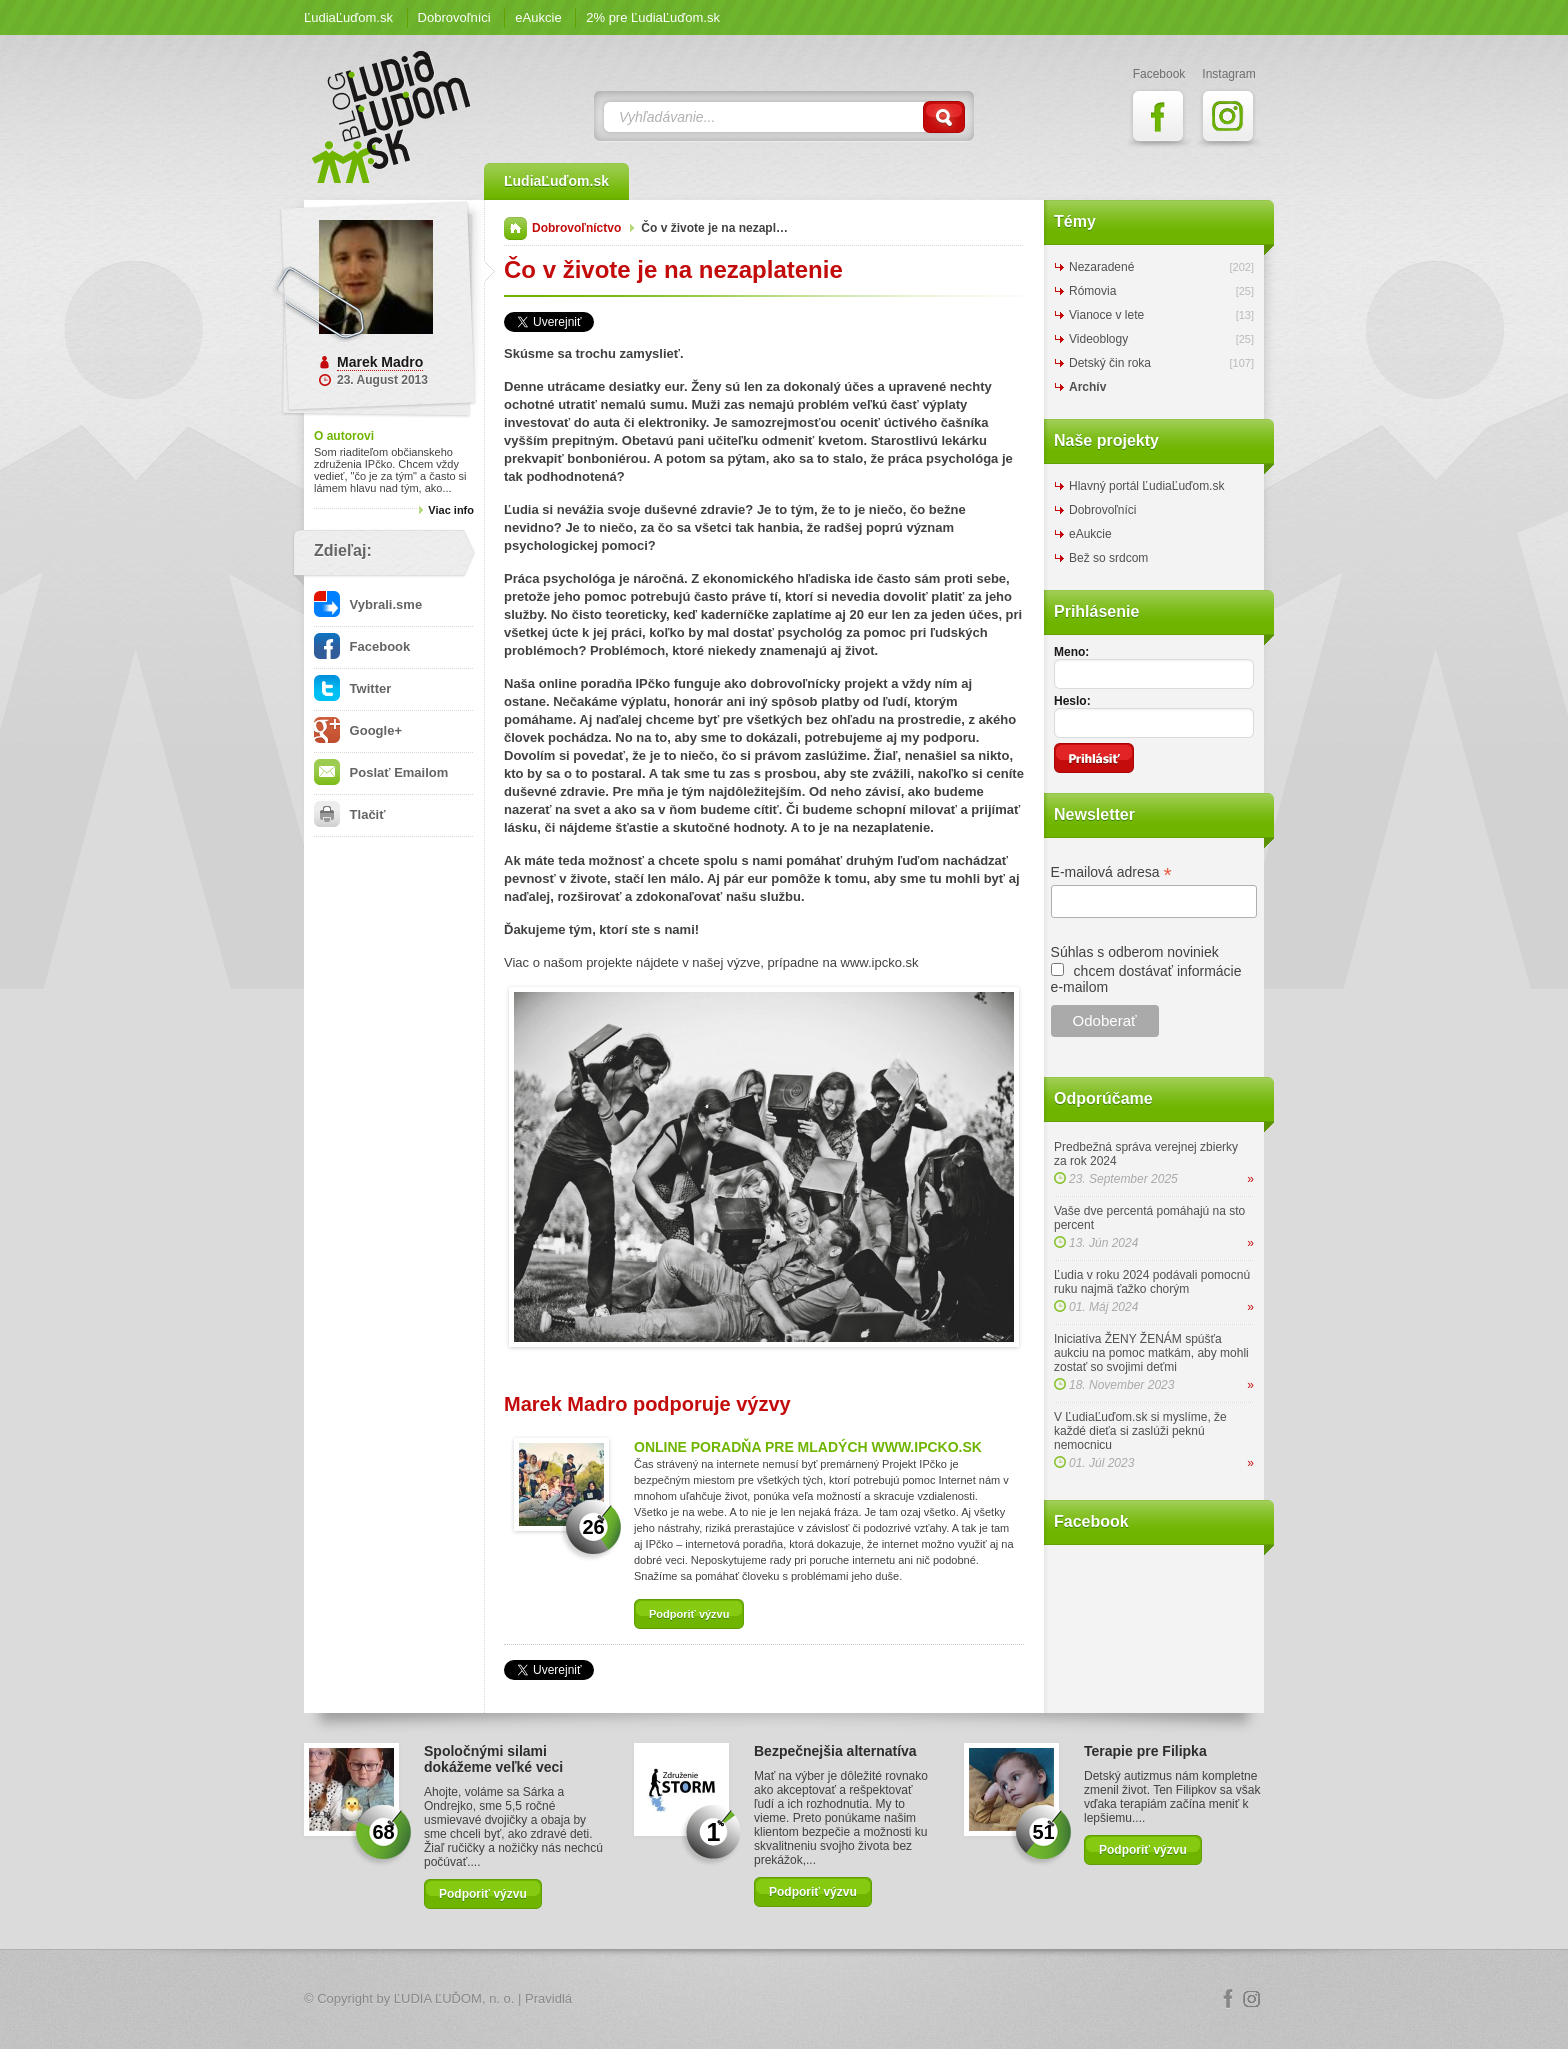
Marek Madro (380, 362)
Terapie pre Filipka (1145, 1751)
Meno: (1071, 652)
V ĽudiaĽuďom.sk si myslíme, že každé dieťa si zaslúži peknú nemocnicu (1140, 1431)
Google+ (358, 730)
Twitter (352, 688)
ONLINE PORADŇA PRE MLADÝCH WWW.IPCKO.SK (808, 1447)
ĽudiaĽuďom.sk (348, 17)
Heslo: (1072, 701)
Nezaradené (1101, 267)
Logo (784, 1999)
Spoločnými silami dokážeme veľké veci (493, 1759)
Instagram (1252, 1999)
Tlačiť (349, 814)
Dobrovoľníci (454, 17)
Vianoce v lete (1106, 315)
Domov (515, 228)
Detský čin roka (1110, 363)
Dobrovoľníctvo (576, 228)
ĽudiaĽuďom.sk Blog (392, 117)
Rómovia (1092, 291)
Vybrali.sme (368, 604)
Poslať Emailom (381, 772)
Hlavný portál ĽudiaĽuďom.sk (1146, 486)
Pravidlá (548, 1998)
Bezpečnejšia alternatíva (835, 1751)
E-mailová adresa (1111, 872)
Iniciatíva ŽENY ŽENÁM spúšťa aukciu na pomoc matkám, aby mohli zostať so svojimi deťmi (1151, 1353)
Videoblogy (1098, 339)
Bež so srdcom (1108, 558)
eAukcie (538, 17)
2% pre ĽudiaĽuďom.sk (653, 17)
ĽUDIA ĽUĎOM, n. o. (454, 1998)
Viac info (451, 510)
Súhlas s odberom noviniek (1135, 952)
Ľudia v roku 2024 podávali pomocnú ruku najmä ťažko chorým (1152, 1282)
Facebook (362, 646)
